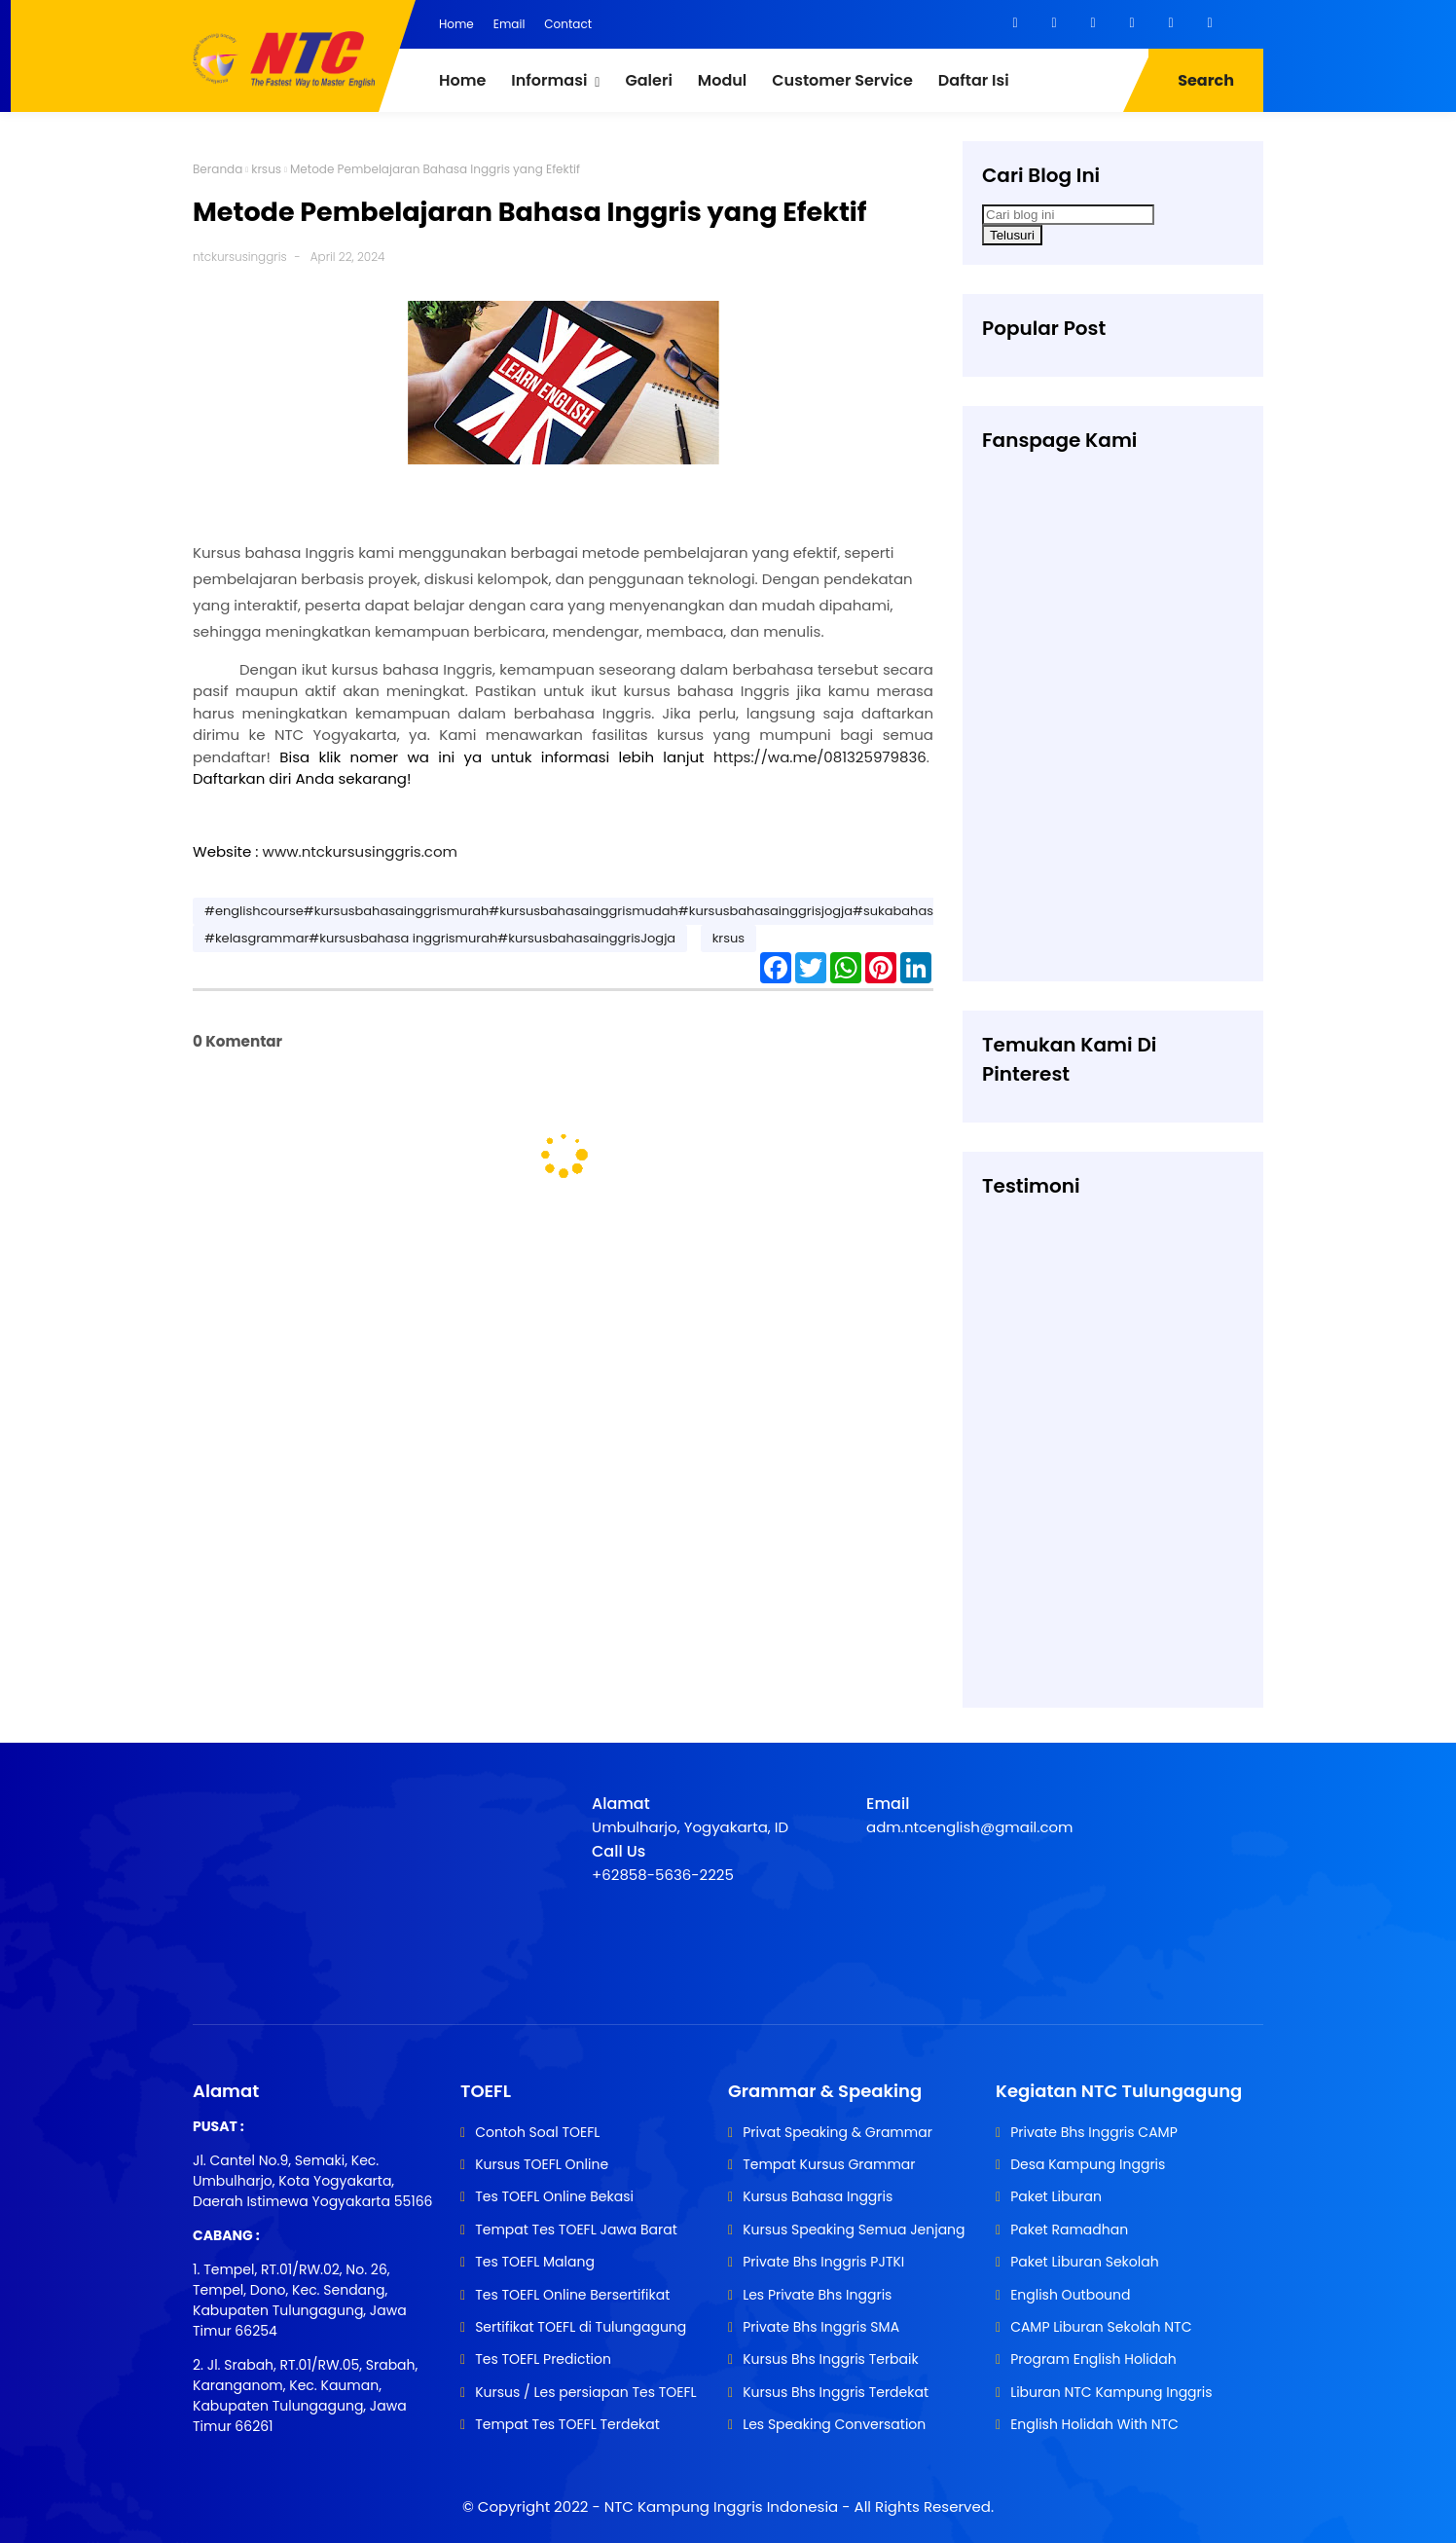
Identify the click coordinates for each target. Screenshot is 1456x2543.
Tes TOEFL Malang (535, 2261)
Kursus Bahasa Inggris (817, 2196)
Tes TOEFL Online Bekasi (554, 2196)
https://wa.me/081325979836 (820, 757)
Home (456, 24)
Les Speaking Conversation (834, 2424)
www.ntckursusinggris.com (360, 851)
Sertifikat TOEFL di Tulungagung (580, 2327)
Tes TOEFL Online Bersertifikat (572, 2294)
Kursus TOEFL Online (541, 2164)
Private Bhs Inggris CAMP (1094, 2132)
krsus (266, 169)
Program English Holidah (1093, 2359)
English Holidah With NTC (1094, 2424)
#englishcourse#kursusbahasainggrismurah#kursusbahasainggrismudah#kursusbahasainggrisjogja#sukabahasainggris (594, 911)
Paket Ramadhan (1069, 2229)
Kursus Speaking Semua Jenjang (854, 2229)
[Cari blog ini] (1068, 214)
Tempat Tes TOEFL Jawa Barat (576, 2229)
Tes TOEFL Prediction (543, 2359)
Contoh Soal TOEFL (537, 2132)
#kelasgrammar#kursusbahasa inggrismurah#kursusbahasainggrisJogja (439, 938)
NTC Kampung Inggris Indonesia (723, 2506)
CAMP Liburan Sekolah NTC (1100, 2327)
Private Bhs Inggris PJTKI (823, 2261)
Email (509, 24)
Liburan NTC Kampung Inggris (1111, 2392)
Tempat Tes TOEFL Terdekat (567, 2424)
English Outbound (1070, 2294)
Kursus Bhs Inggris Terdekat (835, 2392)
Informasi (549, 80)
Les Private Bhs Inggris (817, 2294)
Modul (722, 80)
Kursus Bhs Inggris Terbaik (831, 2359)
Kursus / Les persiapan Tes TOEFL (585, 2392)
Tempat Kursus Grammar (829, 2164)
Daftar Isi (973, 80)
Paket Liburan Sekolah (1084, 2261)
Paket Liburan (1056, 2196)
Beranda (217, 169)
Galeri (648, 80)
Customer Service (842, 80)
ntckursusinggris (240, 256)
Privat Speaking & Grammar (837, 2132)
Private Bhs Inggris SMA (821, 2327)
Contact (568, 24)
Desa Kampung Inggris (1087, 2164)
